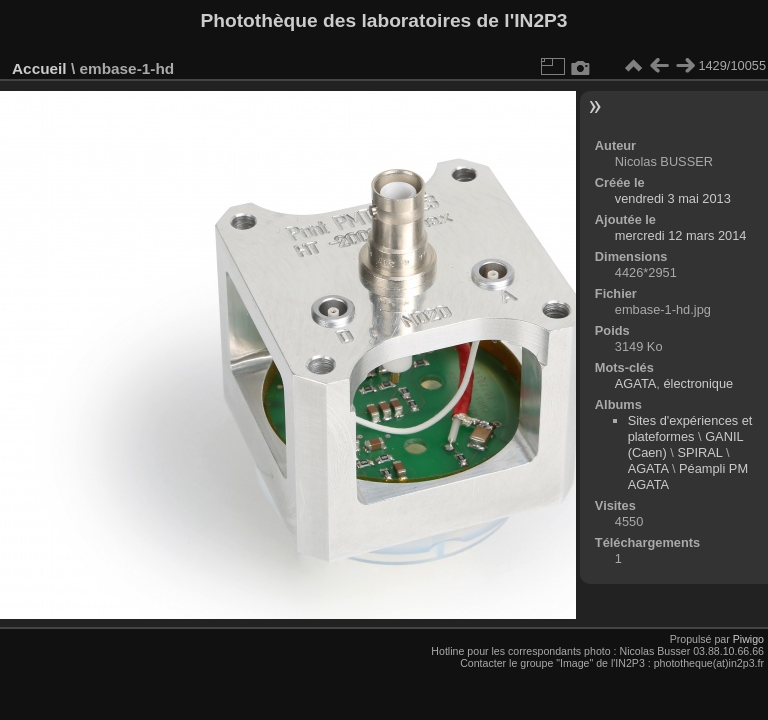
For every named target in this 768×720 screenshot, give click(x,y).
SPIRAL (699, 452)
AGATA (635, 383)
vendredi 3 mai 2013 (673, 198)
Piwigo (748, 639)
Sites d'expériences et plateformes (690, 428)
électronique (698, 383)
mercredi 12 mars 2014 (681, 235)
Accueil (39, 68)
